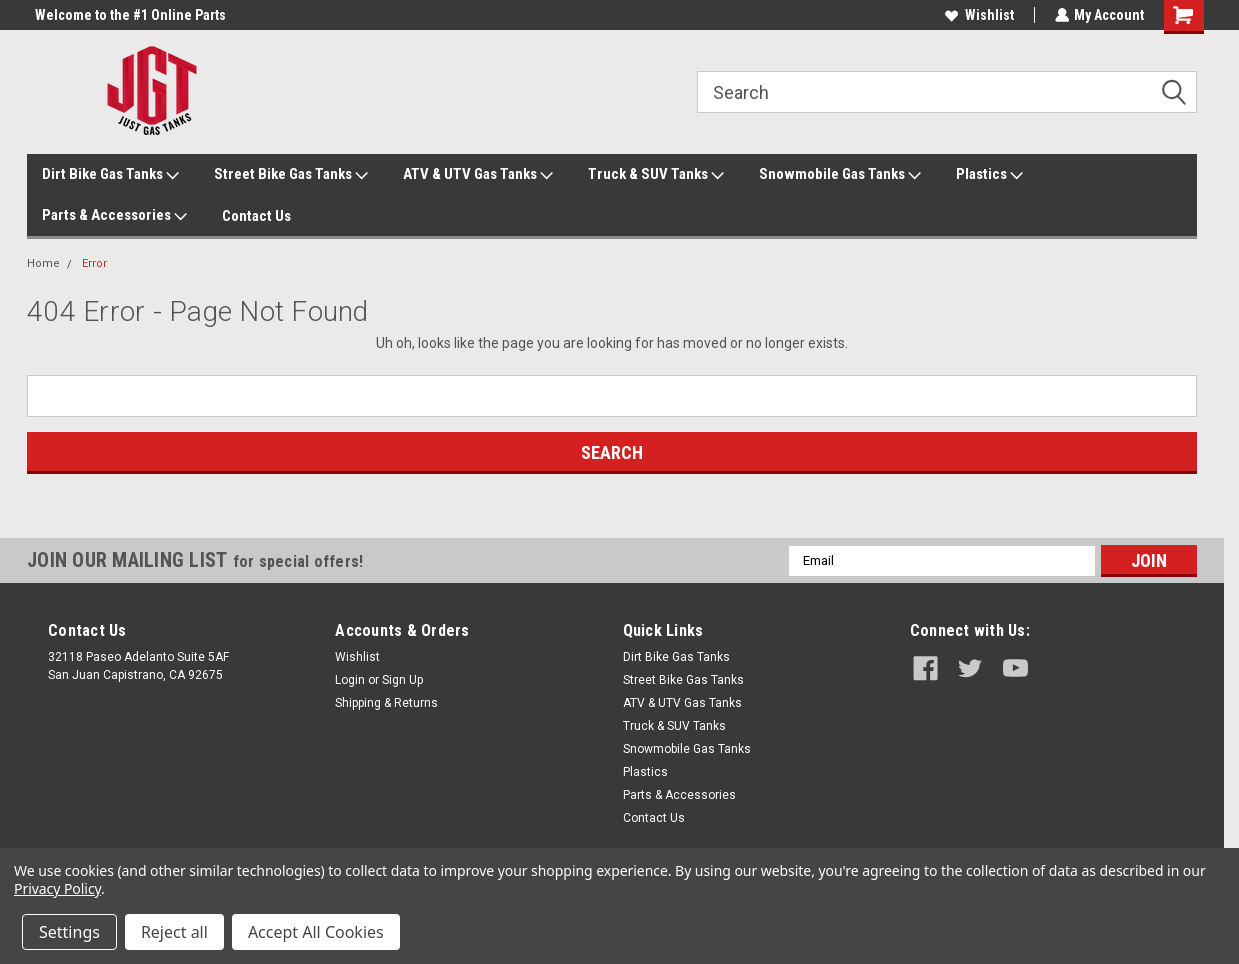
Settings (69, 932)
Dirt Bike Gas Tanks (110, 175)
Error (94, 263)
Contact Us (256, 216)
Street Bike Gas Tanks (291, 175)
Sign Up (402, 680)
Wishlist (978, 15)
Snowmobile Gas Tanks (840, 175)
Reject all (174, 932)
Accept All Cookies (316, 932)
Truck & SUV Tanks (656, 175)
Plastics (989, 175)
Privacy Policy (57, 888)
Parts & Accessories (114, 216)
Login (350, 680)
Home (43, 263)
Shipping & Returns (386, 703)
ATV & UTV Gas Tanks (478, 175)
